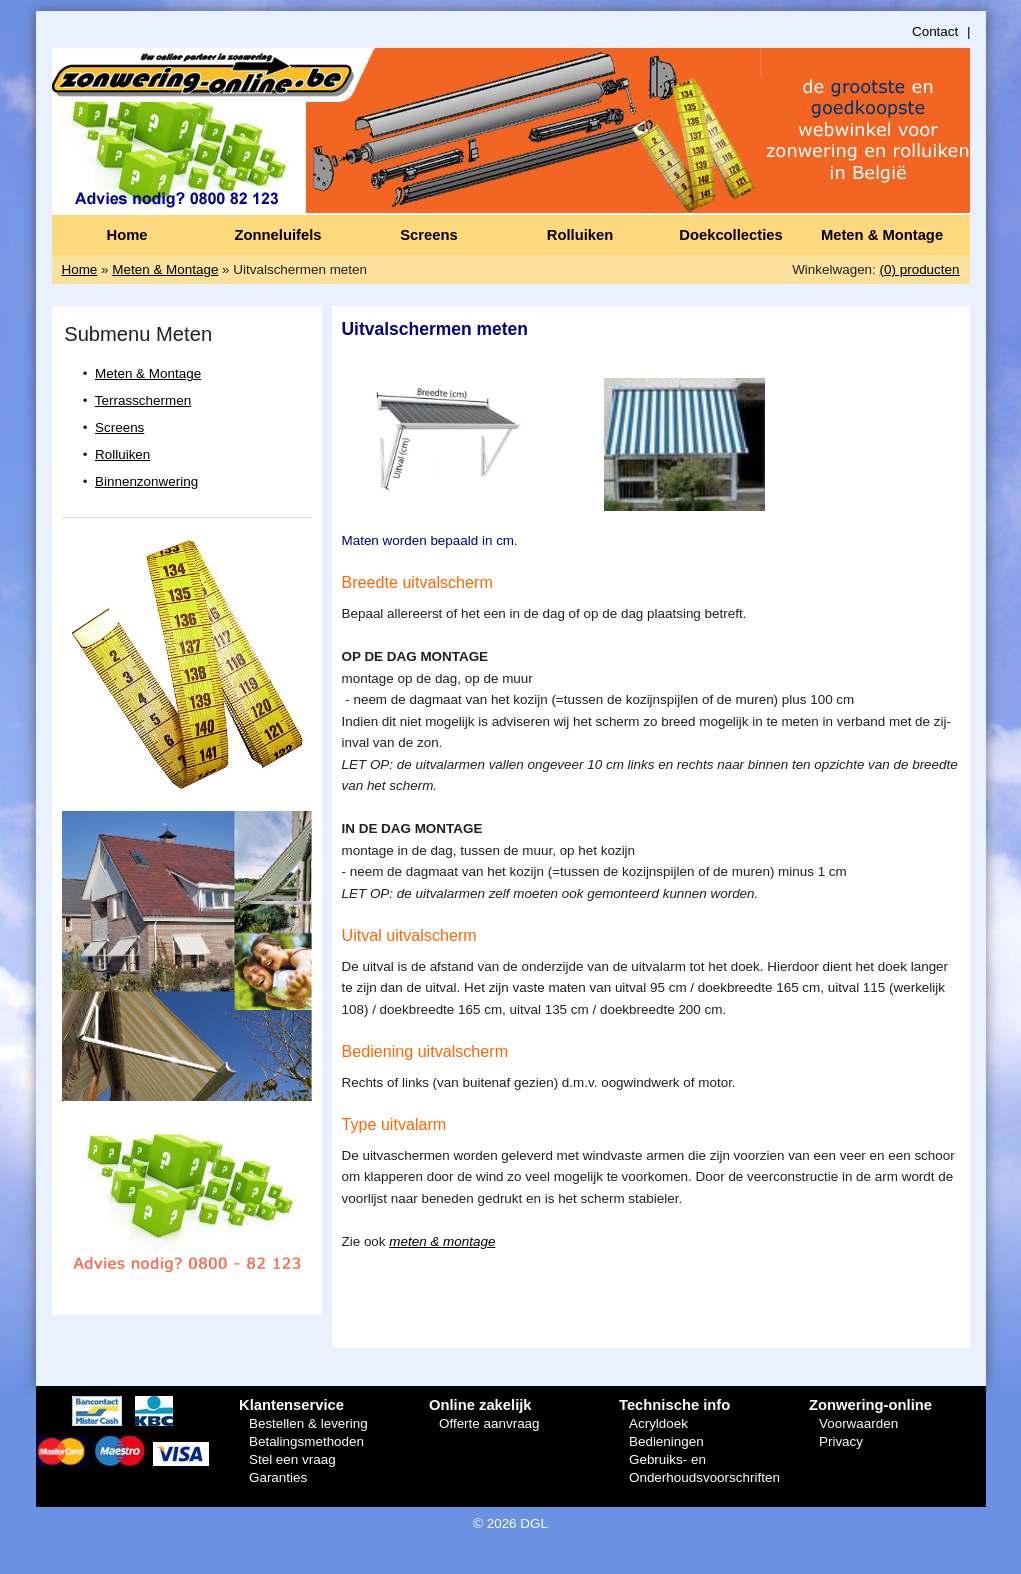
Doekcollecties (730, 235)
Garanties (278, 1477)
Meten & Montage (882, 235)
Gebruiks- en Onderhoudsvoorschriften (704, 1468)
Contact (935, 31)
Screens (428, 235)
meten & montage (442, 1241)
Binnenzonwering (146, 481)
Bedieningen (666, 1441)
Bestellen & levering (308, 1423)
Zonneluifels (278, 235)
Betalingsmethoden (306, 1441)
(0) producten (920, 269)
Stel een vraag (292, 1459)
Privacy (841, 1441)
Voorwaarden (858, 1423)
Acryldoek (658, 1423)
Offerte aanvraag (489, 1423)
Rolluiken (580, 235)
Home (126, 235)
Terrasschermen (143, 400)
